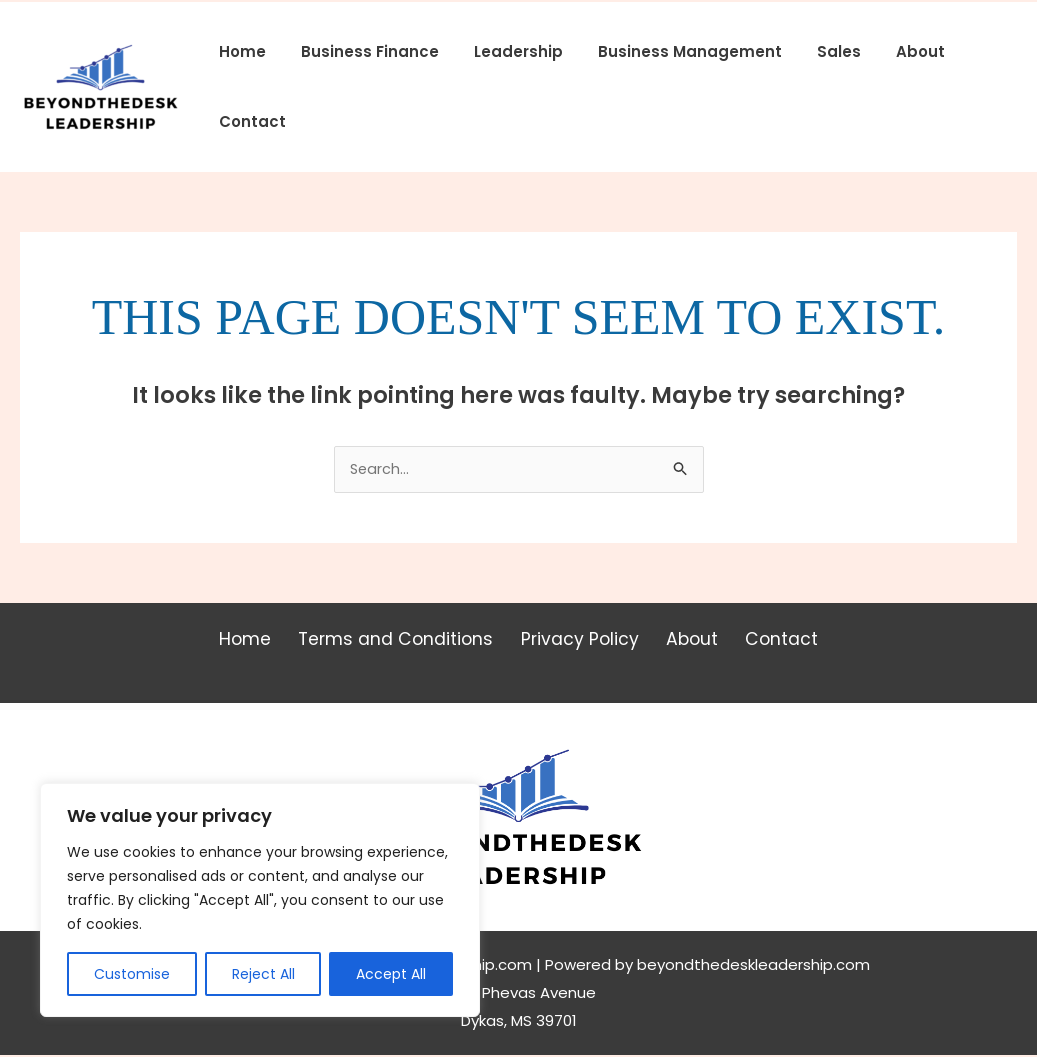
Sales (816, 51)
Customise (132, 974)
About (892, 51)
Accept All (391, 974)
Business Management (672, 51)
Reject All (263, 974)
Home (239, 51)
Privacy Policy (581, 641)
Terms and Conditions (403, 641)
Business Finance (362, 51)
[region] (260, 900)
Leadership (505, 51)
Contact (249, 121)
